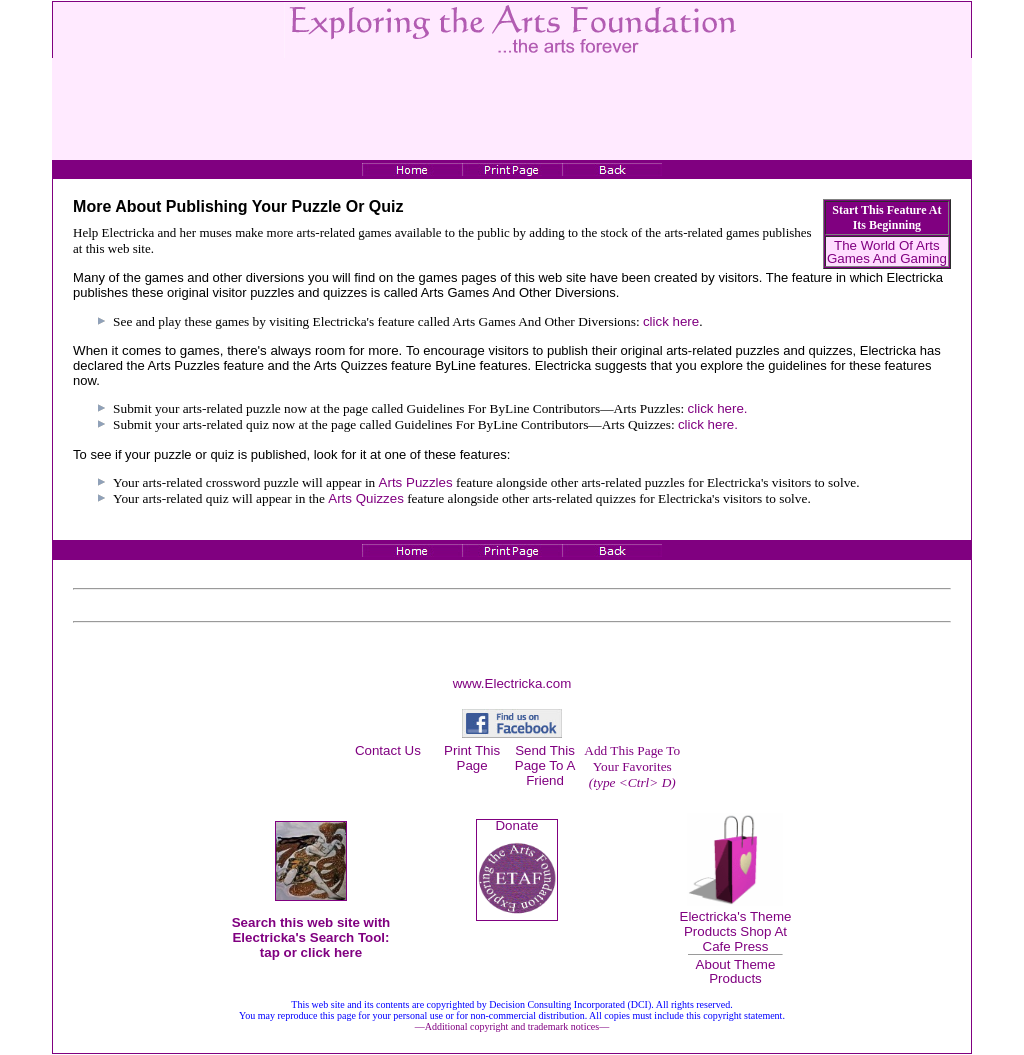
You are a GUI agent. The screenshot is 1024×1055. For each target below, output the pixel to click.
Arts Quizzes (366, 498)
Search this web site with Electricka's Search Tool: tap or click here (311, 937)
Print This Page (472, 758)
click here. (718, 408)
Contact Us (388, 750)
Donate (516, 825)
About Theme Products (736, 971)
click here (671, 321)
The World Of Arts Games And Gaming (887, 252)
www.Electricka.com (512, 683)
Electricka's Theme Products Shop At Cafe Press (736, 931)
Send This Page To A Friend (545, 765)
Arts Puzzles (416, 482)
